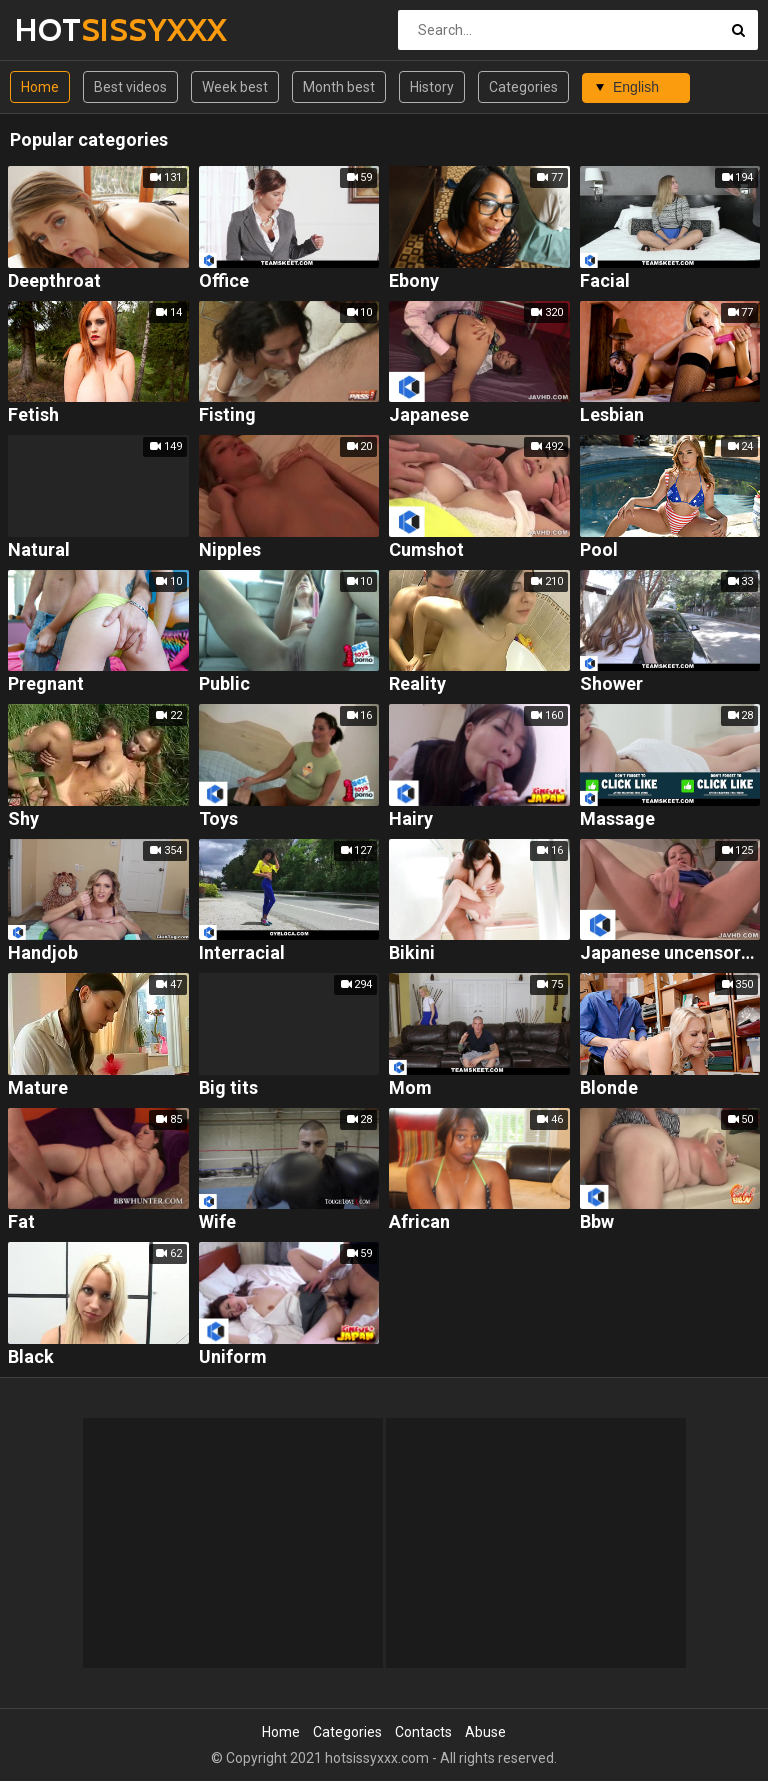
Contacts (423, 1732)
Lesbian (612, 415)
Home (40, 87)
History (432, 87)
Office (224, 281)
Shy (23, 819)
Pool (599, 550)
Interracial (242, 953)
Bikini (412, 953)
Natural (39, 550)
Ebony (414, 281)
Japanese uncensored (670, 953)
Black (31, 1357)
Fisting (227, 415)
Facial (605, 281)
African (419, 1222)
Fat (21, 1222)
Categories (523, 87)
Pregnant (46, 684)
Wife (217, 1222)
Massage (617, 819)
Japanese (429, 415)
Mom (410, 1088)
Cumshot (426, 550)
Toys (218, 819)
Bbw (597, 1222)
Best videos (130, 87)
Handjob (43, 953)
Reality (417, 684)
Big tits (228, 1088)
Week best (235, 87)
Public (224, 684)
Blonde (609, 1088)
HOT (67, 29)
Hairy (411, 819)
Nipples (230, 550)
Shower (611, 684)
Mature (38, 1088)
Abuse (485, 1732)
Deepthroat (54, 281)
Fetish (33, 415)
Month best (339, 87)
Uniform (233, 1357)
